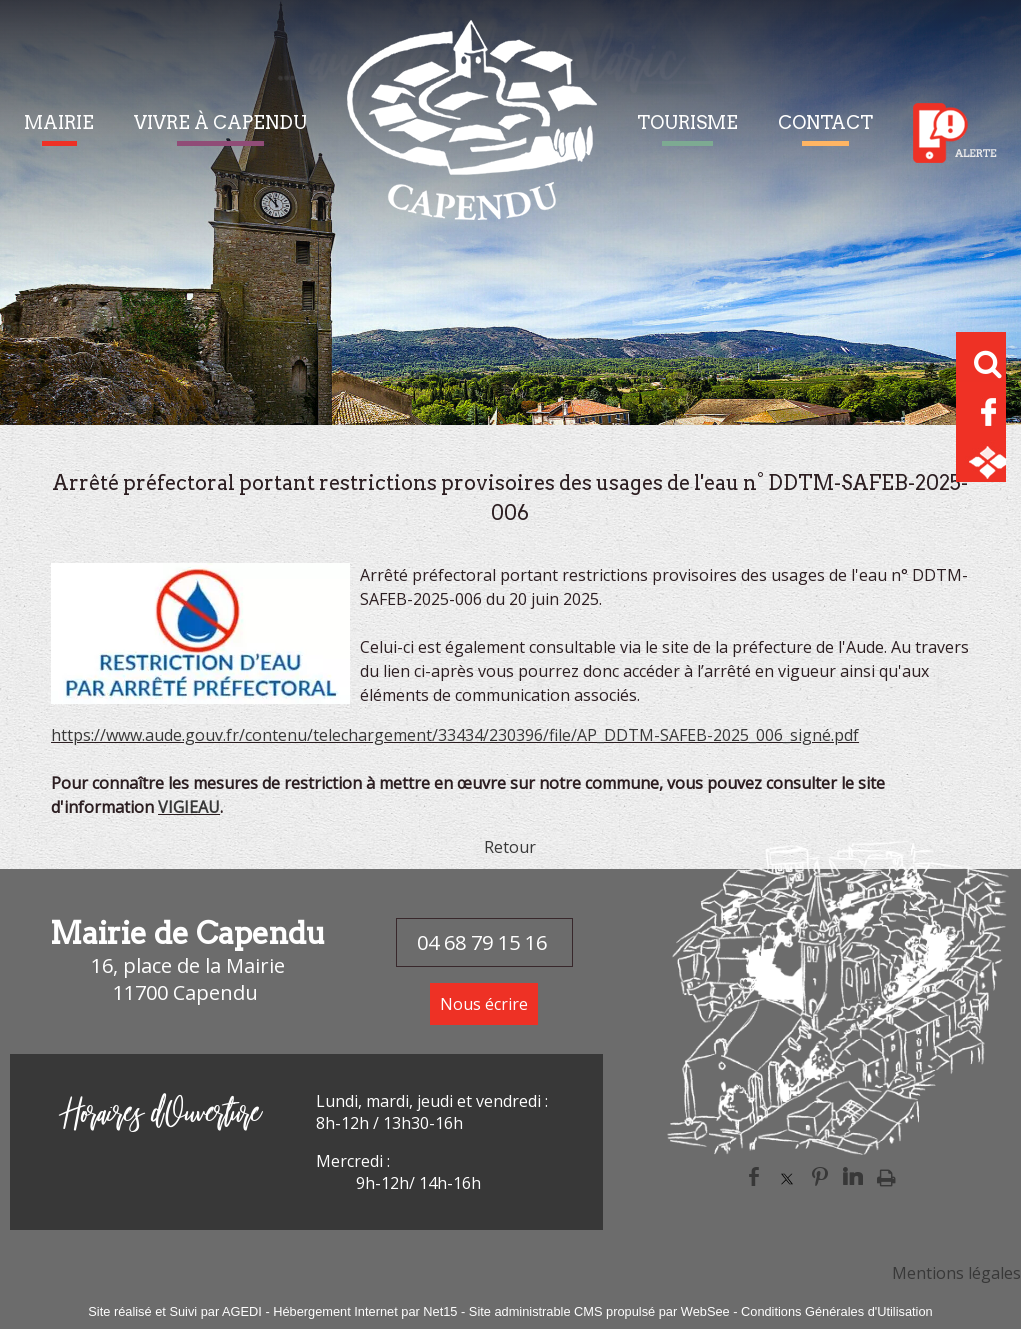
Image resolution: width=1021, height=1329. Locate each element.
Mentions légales (956, 1273)
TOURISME (687, 122)
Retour (510, 847)
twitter (787, 1176)
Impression (886, 1177)
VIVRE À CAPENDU (220, 122)
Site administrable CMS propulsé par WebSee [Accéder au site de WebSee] (599, 1311)
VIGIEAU (189, 807)
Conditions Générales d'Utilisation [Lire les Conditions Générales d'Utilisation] (837, 1311)
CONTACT (825, 122)
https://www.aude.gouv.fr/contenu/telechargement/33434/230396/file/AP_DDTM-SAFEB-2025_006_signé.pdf (455, 735)
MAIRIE (59, 122)
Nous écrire (484, 1004)
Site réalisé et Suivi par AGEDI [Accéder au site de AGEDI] (175, 1311)
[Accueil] (472, 132)
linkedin (853, 1176)
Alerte (955, 133)
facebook (754, 1176)
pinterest (820, 1176)
